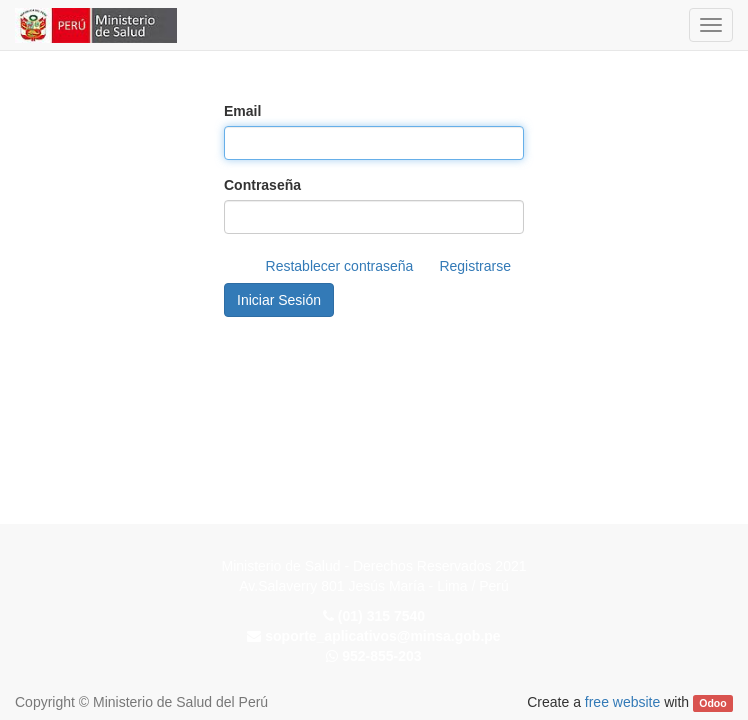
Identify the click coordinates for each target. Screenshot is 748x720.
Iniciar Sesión (279, 300)
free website (622, 702)
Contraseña (262, 185)
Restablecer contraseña (340, 266)
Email (242, 111)
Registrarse (475, 266)
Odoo (712, 703)
